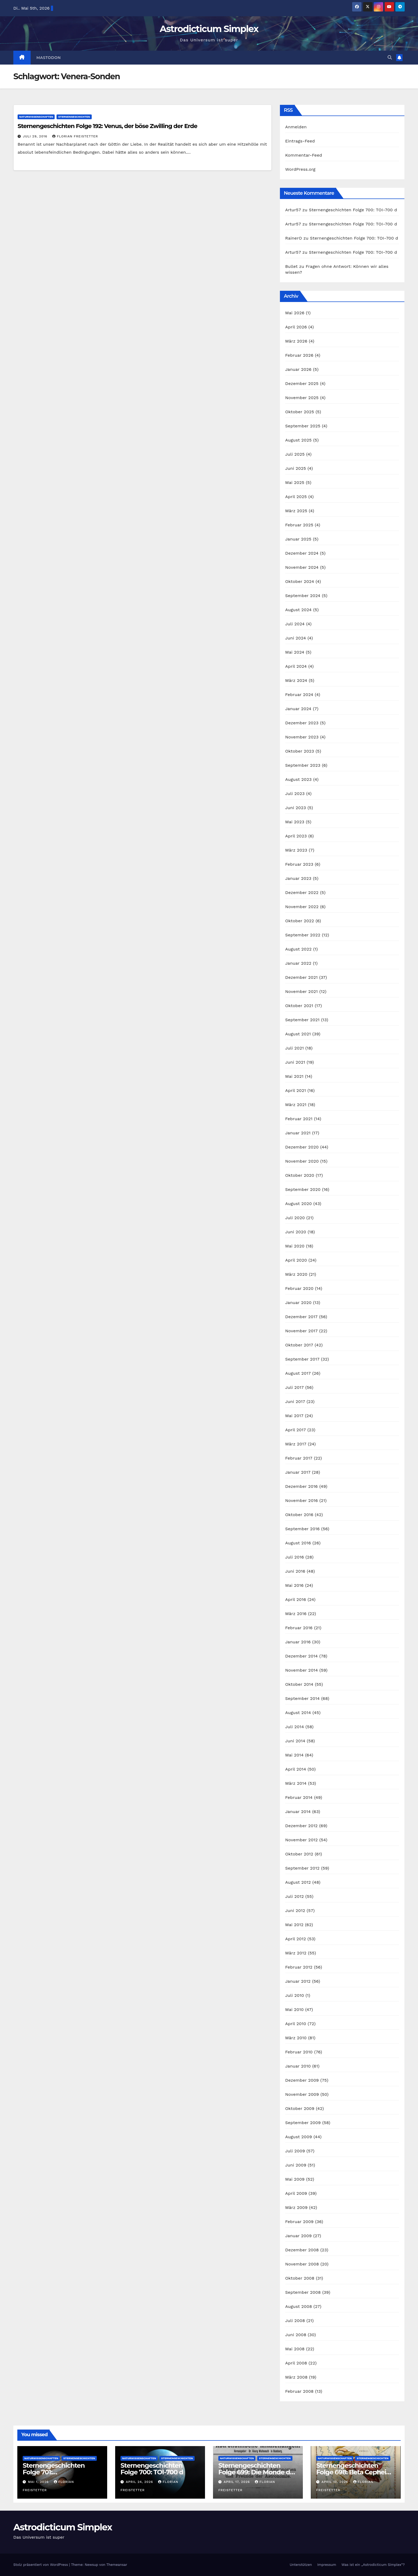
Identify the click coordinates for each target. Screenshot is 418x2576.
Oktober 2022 (299, 920)
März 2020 (296, 1274)
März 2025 (296, 510)
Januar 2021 (298, 1132)
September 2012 (302, 1868)
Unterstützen (301, 2565)
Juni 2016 (295, 1571)
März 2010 (296, 2037)
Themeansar (116, 2565)
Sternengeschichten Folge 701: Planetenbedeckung (54, 2472)
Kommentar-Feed (303, 155)
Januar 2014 (298, 1811)
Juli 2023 (295, 793)
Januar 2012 (298, 1981)
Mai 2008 (295, 2348)
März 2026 (296, 341)
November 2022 (302, 906)
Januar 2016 (298, 1641)
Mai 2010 (294, 2009)
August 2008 (298, 2306)
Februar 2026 (299, 355)
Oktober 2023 (299, 751)
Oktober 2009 (300, 2108)
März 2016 (296, 1613)
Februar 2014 (299, 1797)
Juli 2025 (295, 454)
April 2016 (295, 1599)
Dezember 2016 (301, 1486)
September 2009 (303, 2122)
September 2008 (303, 2292)
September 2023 (302, 765)
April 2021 (295, 1090)
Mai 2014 (294, 1755)
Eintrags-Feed (300, 141)
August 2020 (298, 1203)
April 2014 (295, 1769)
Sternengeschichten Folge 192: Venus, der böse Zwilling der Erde (107, 126)
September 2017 (302, 1359)
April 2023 (296, 835)
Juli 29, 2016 (36, 136)
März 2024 (296, 680)
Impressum (326, 2565)
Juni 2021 (295, 1062)
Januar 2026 (298, 369)
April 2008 (296, 2363)
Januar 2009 (298, 2235)
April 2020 (296, 1260)
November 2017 (301, 1330)
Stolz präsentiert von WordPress (41, 2565)
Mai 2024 (294, 652)
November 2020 (302, 1161)
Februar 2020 (299, 1288)
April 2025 (296, 496)
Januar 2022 (298, 963)
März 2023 (296, 850)
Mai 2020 (295, 1246)
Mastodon (49, 57)
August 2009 (298, 2136)
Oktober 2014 (299, 1684)
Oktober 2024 (299, 581)
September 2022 (302, 934)
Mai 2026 (294, 312)
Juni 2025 (295, 468)
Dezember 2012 (301, 1825)
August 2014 (298, 1712)
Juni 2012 (295, 1910)
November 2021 (301, 991)
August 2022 (298, 949)
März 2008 (296, 2377)
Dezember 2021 (301, 977)
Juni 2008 (295, 2334)
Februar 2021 (298, 1118)
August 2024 (298, 609)
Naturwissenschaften (36, 116)
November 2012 (301, 1839)
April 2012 (295, 1938)
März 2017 (295, 1443)
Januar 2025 (298, 539)
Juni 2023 (295, 807)
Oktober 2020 (299, 1175)
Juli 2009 (295, 2150)
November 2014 (301, 1670)
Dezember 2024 (302, 553)
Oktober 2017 (299, 1344)
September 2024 (302, 595)
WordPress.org (300, 169)
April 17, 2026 (237, 2482)
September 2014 (302, 1698)
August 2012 (298, 1882)
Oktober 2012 (299, 1854)
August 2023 (298, 779)
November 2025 (302, 397)
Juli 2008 (295, 2320)
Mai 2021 (294, 1076)
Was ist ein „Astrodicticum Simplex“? (373, 2565)
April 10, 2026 (335, 2482)
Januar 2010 (298, 2066)
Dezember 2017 (301, 1316)
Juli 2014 (294, 1726)
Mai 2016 (294, 1585)
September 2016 (302, 1528)
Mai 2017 (294, 1415)
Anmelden (296, 126)
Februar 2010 (299, 2051)
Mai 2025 (294, 482)
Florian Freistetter (75, 136)
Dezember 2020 (302, 1147)
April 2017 (295, 1429)
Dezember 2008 (302, 2249)
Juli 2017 (294, 1387)
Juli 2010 (294, 1995)
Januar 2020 (298, 1302)
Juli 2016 (294, 1557)
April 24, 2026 (140, 2482)
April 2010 (295, 2023)
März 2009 (296, 2207)
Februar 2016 (299, 1627)
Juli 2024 (295, 623)
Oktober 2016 (299, 1514)
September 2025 (302, 425)
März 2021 (296, 1104)
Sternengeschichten (74, 116)
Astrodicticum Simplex (209, 28)
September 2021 (302, 1019)
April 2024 (296, 666)
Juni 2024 (295, 638)
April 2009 (296, 2193)
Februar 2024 (299, 694)
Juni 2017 (295, 1401)
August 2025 (298, 440)
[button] (390, 57)
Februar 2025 (299, 524)
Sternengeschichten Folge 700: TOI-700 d (353, 209)
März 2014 (296, 1783)
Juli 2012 (294, 1896)
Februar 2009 (299, 2221)
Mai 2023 (294, 821)
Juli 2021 (294, 1048)
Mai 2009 (295, 2179)
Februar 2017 (298, 1458)
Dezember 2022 (302, 892)
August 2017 (298, 1373)
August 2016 (298, 1542)
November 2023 (302, 737)
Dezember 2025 (302, 383)
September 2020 (303, 1189)
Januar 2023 (298, 878)
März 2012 (296, 1952)
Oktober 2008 (300, 2278)
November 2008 (302, 2264)
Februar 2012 (298, 1967)
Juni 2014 (295, 1740)
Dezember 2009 (302, 2080)
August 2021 (298, 1033)
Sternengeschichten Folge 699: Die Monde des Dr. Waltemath (257, 2472)
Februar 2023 (299, 864)
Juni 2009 (295, 2165)
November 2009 (302, 2094)
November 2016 (301, 1500)
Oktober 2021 (299, 1005)
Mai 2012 (294, 1924)
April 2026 (296, 326)
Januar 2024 (298, 708)
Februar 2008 (299, 2391)
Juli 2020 (295, 1217)
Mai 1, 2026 (39, 2482)
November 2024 (302, 567)
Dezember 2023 (302, 722)
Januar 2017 (298, 1472)
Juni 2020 (295, 1231)
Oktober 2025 (299, 411)
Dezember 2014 (301, 1656)
